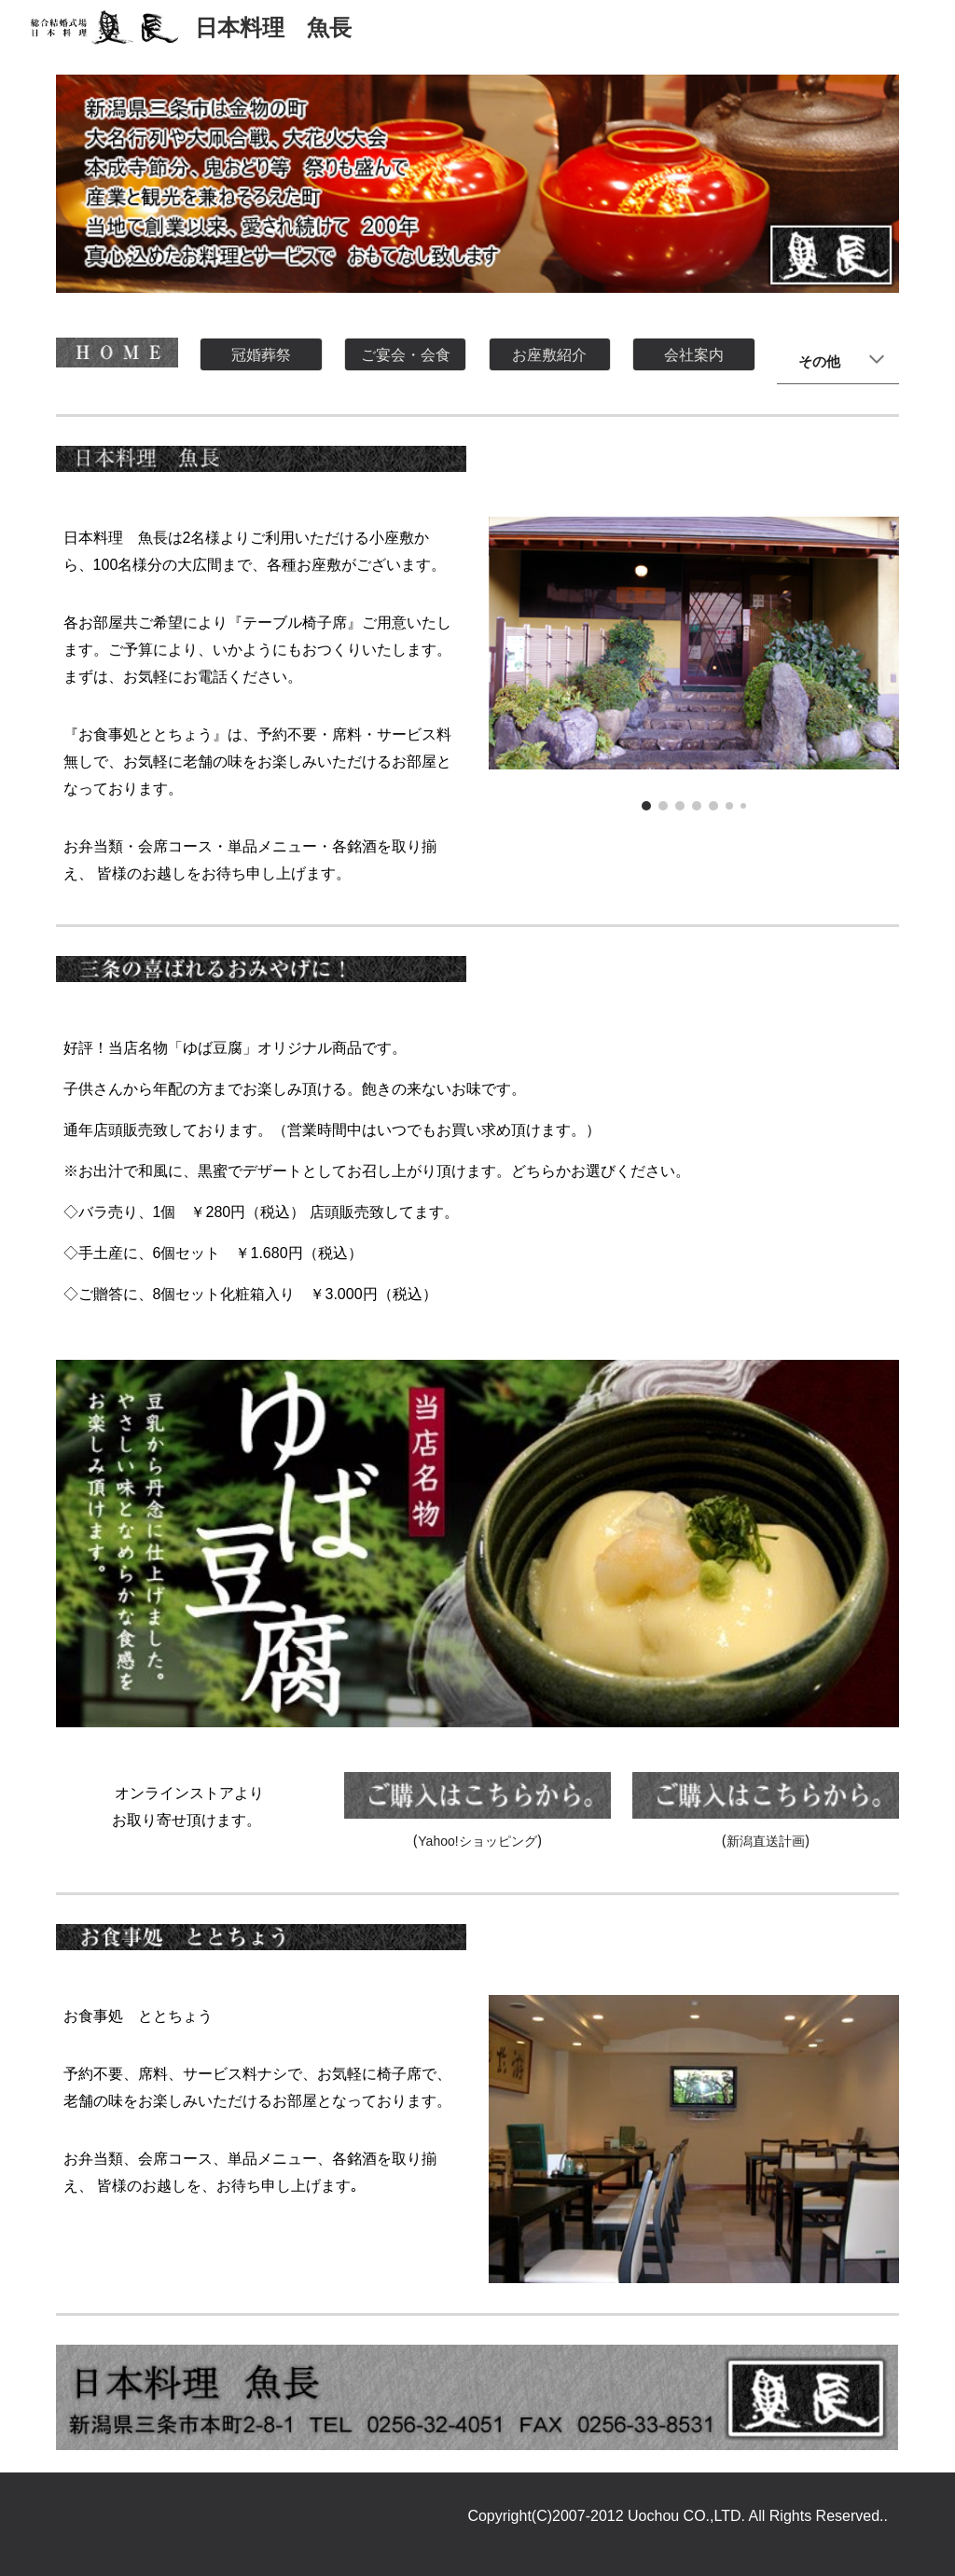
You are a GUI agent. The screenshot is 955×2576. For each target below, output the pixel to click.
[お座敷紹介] (550, 354)
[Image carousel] (694, 663)
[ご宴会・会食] (405, 354)
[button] (876, 361)
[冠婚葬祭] (261, 354)
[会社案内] (693, 354)
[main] (838, 360)
